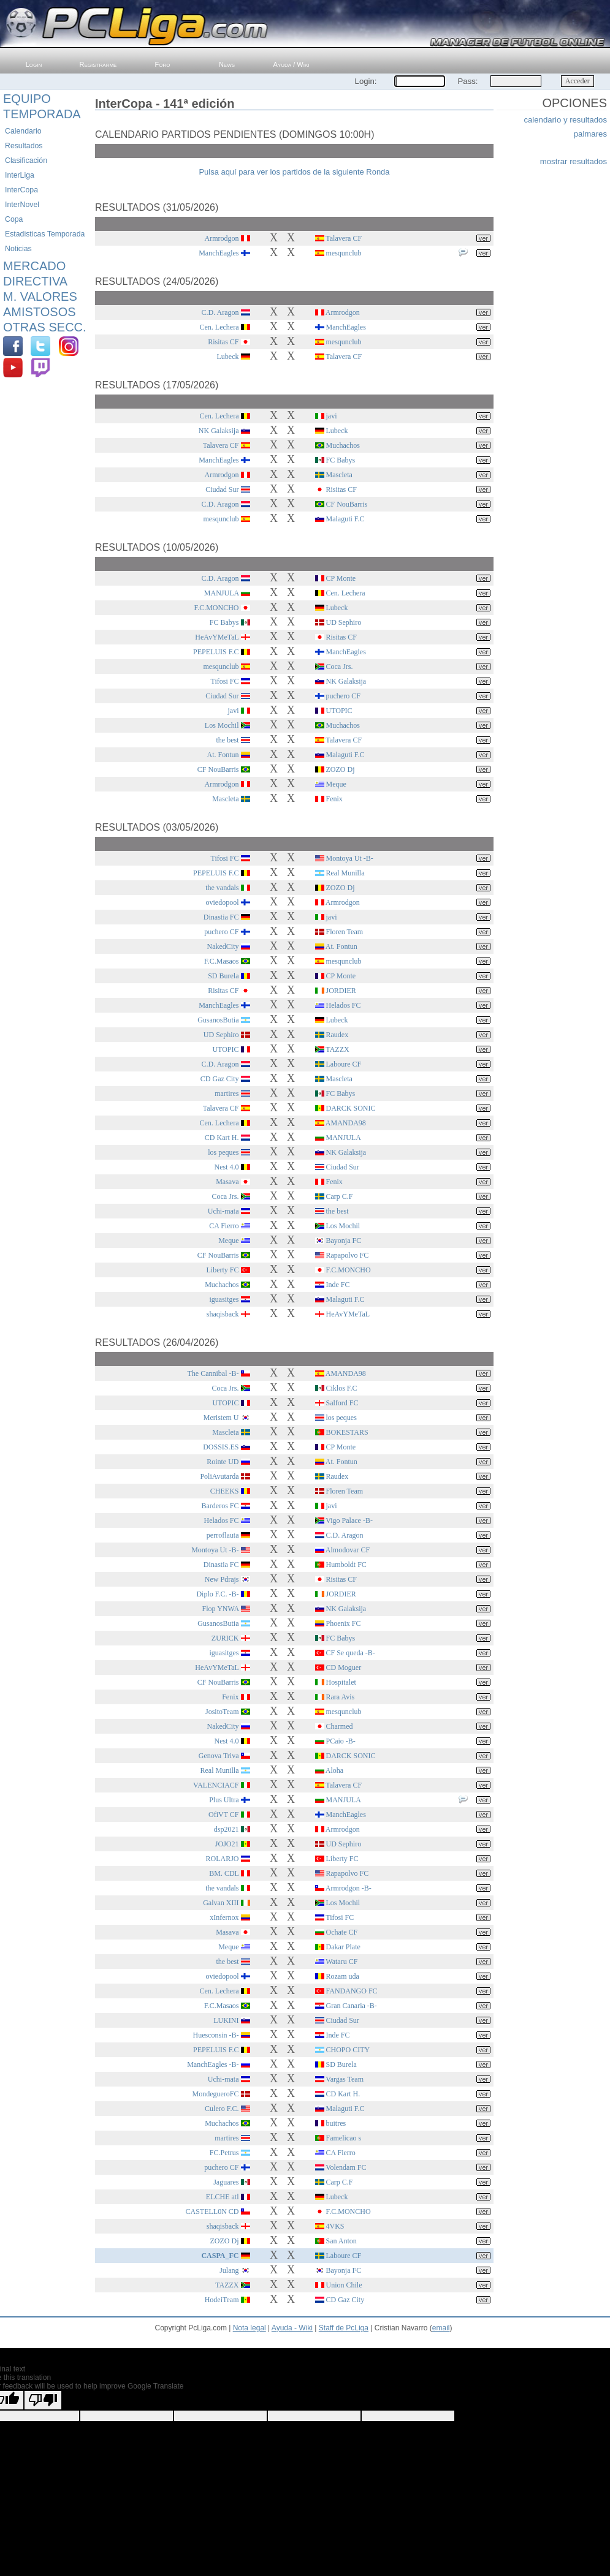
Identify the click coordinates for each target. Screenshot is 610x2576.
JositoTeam (222, 1711)
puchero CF (343, 696)
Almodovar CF (348, 1550)
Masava (227, 1181)
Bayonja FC (344, 1240)
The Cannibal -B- (213, 1373)
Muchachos (343, 445)
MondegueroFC (216, 2094)
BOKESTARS (347, 1432)
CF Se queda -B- (350, 1653)
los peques (223, 1152)
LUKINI (225, 2020)
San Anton (341, 2241)
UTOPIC (339, 710)
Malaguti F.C (345, 519)
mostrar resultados (573, 161)
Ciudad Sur (221, 489)
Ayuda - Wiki (292, 2328)
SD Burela (223, 976)
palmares (590, 133)
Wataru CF (341, 1961)
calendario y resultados (565, 119)
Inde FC (338, 1284)
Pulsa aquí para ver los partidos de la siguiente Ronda (294, 171)
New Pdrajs (222, 1579)
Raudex (337, 1034)
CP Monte (341, 578)
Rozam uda (342, 1976)
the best (227, 740)
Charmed (339, 1726)
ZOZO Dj (340, 769)
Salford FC (342, 1403)
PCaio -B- (341, 1741)
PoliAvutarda (219, 1476)
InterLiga (19, 175)
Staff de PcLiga (343, 2328)
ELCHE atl (222, 2197)
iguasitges (224, 1299)
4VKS (335, 2226)
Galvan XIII (220, 1902)
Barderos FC (220, 1505)
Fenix (334, 799)
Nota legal (249, 2328)
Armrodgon (222, 238)
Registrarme (98, 64)
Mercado (34, 266)
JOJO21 (227, 1844)
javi (331, 416)
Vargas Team (345, 2079)
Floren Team (345, 931)
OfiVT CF (223, 1814)
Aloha (334, 1770)
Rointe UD (222, 1461)
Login (34, 64)
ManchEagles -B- (212, 2064)
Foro (162, 64)
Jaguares (225, 2182)
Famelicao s (344, 2138)
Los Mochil (222, 725)
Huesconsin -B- (216, 2035)
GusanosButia (217, 1020)
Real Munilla (345, 873)
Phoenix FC (343, 1623)
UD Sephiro (344, 622)
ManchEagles (218, 253)
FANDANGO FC (352, 1991)
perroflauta (223, 1535)
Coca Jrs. (339, 666)
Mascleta (339, 474)
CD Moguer (344, 1667)
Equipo (27, 98)
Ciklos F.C (341, 1388)
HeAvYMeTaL (216, 637)
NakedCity (223, 946)
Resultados (24, 146)
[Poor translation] (43, 2400)
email (441, 2328)
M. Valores (40, 296)
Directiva (35, 281)
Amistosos (39, 312)
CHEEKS (224, 1491)
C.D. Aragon (220, 312)
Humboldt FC (346, 1564)
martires (226, 1093)
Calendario (23, 131)
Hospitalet (341, 1682)
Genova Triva (219, 1755)
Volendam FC (346, 2167)
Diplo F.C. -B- (217, 1594)
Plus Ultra (223, 1800)
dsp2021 (226, 1829)
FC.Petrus (224, 2152)
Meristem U (221, 1417)
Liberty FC (223, 1270)
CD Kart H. (222, 1137)
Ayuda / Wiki (291, 64)
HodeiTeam (222, 2299)
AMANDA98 (346, 1123)
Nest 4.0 (227, 1167)
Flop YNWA (220, 1608)
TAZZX (337, 1049)
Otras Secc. (44, 327)
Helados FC (343, 1005)
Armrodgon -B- (349, 1888)
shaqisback (223, 1314)
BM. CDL (223, 1873)
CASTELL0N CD (212, 2211)
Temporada (42, 114)
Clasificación (26, 160)
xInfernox (224, 1917)
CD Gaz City (219, 1079)
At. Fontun (222, 754)
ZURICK (225, 1638)
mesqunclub (344, 253)
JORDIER (341, 990)
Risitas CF (223, 342)
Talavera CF (344, 238)
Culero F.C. (221, 2108)
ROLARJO (221, 1858)
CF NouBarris (347, 504)
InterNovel (22, 204)
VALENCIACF (215, 1785)
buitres (336, 2123)
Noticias (18, 248)
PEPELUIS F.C (215, 652)
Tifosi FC (225, 681)
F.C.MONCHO (216, 607)
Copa (14, 219)
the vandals (221, 887)
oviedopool (222, 902)
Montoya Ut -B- (349, 858)
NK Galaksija (219, 430)
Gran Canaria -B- (351, 2005)
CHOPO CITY (348, 2049)
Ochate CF (342, 1932)
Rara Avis (340, 1697)
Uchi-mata (223, 1211)
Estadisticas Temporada (45, 234)
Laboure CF (344, 1064)
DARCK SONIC (351, 1108)
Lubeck (228, 356)
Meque (336, 784)
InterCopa (21, 190)
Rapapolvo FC (347, 1255)
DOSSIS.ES (220, 1447)
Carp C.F (339, 1196)
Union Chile (344, 2285)
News (227, 64)
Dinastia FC (221, 917)
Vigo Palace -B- (349, 1520)
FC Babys (341, 460)
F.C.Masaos (221, 961)
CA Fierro (223, 1226)
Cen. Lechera (219, 327)
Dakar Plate (343, 1947)
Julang (228, 2270)
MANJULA (221, 593)
